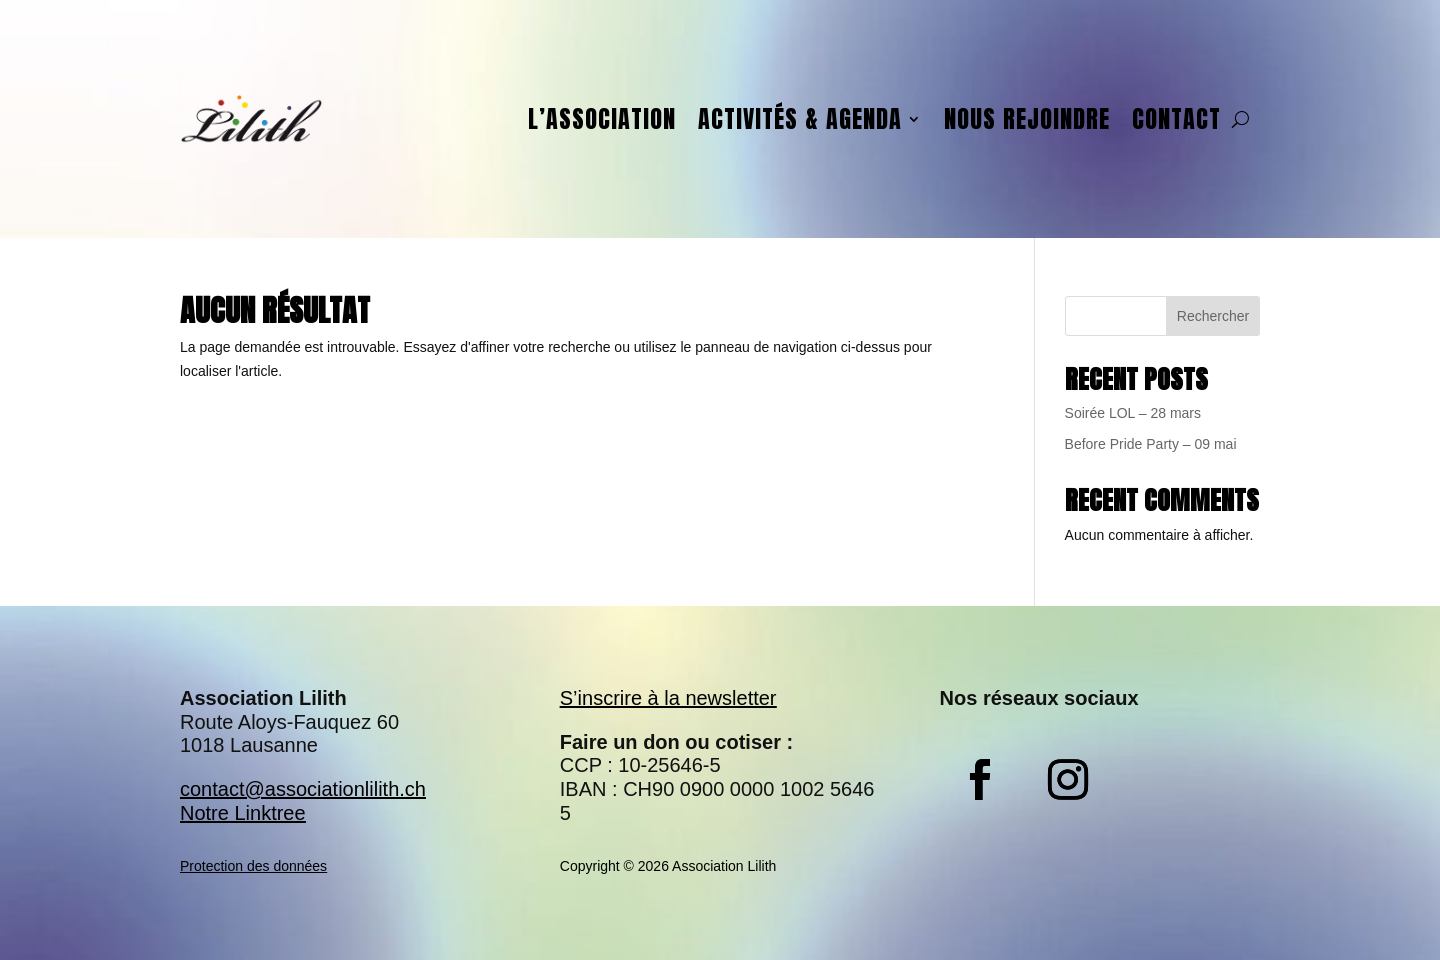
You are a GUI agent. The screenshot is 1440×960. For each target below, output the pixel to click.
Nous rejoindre (1027, 119)
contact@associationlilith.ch (303, 789)
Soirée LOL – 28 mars (1133, 413)
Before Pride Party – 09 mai (1151, 444)
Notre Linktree (243, 813)
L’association (602, 119)
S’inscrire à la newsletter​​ (668, 698)
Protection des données (253, 866)
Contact (1176, 119)
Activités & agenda (800, 119)
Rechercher (1213, 316)
